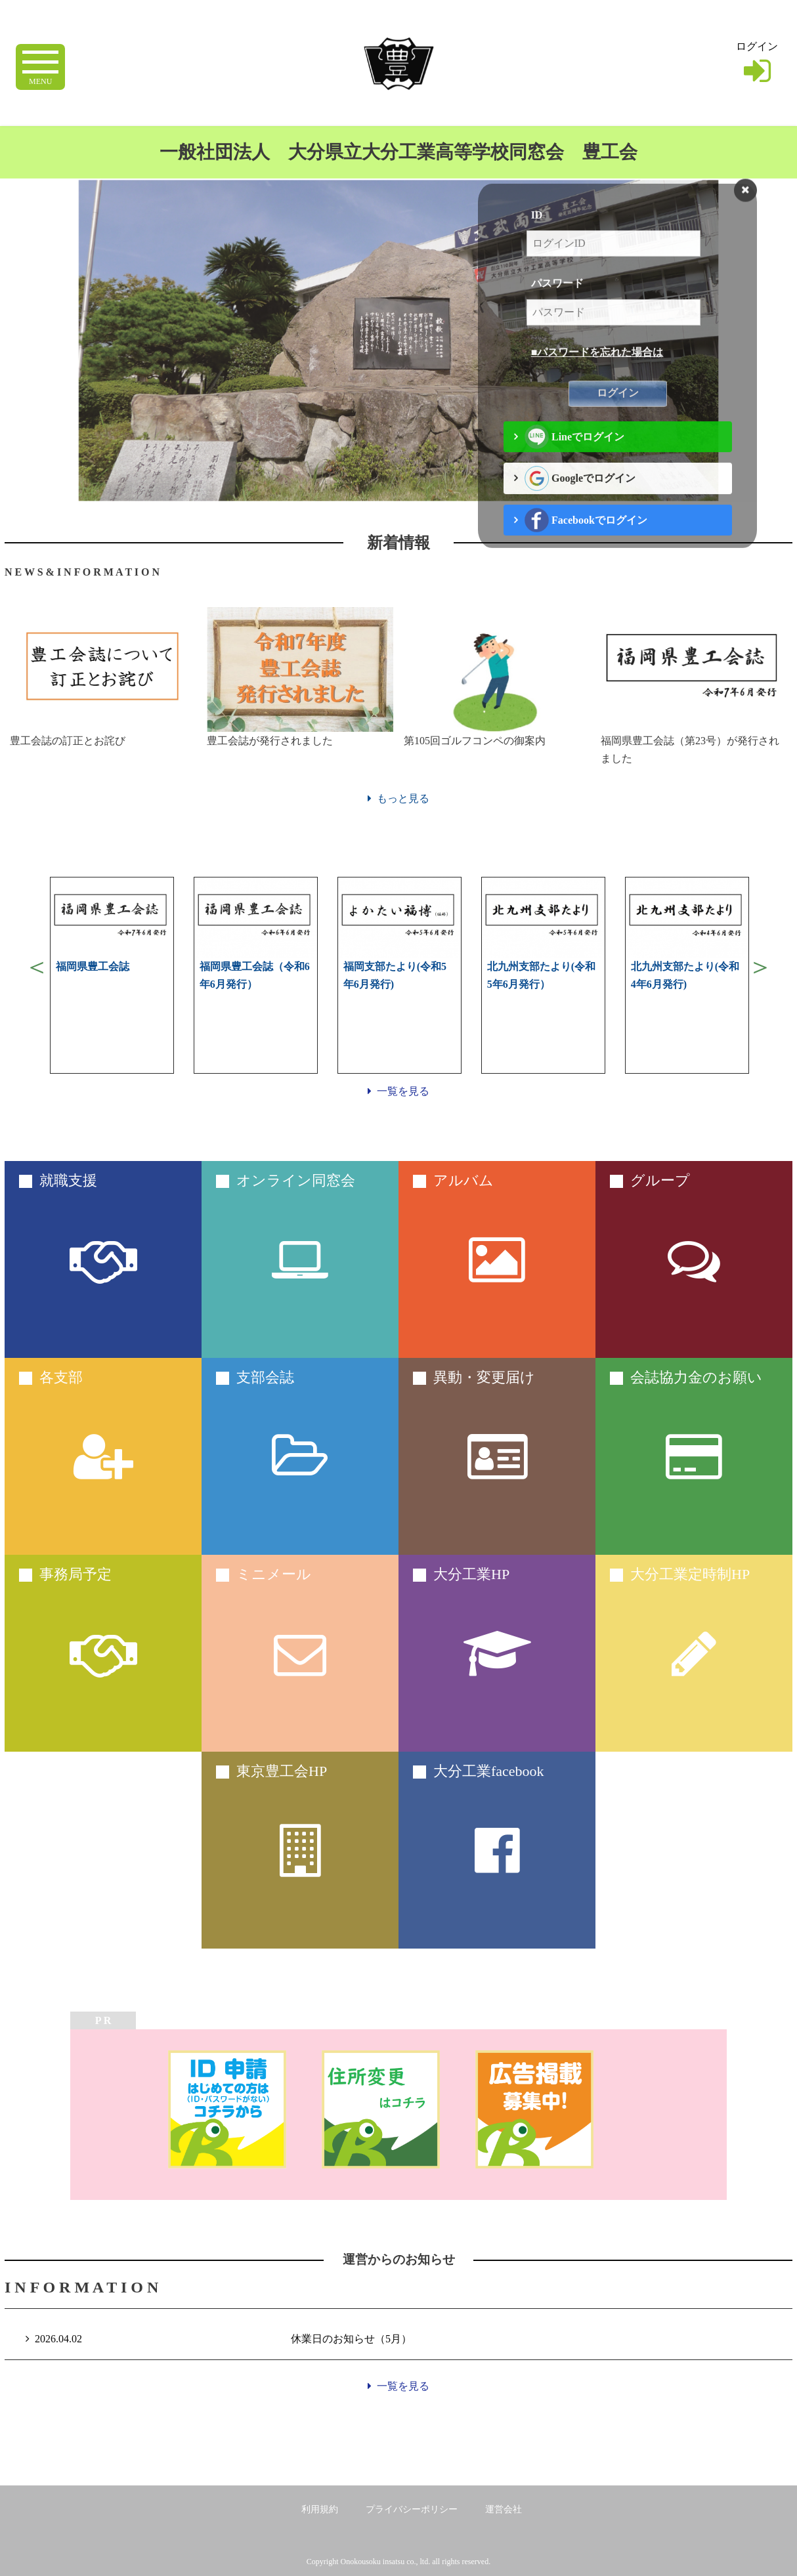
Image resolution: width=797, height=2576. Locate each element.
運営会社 (503, 2509)
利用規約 (319, 2509)
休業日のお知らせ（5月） (351, 2338)
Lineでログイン (575, 461)
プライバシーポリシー (412, 2509)
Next (760, 967)
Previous (37, 967)
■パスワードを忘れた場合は (597, 377)
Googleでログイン (580, 503)
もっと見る (398, 798)
